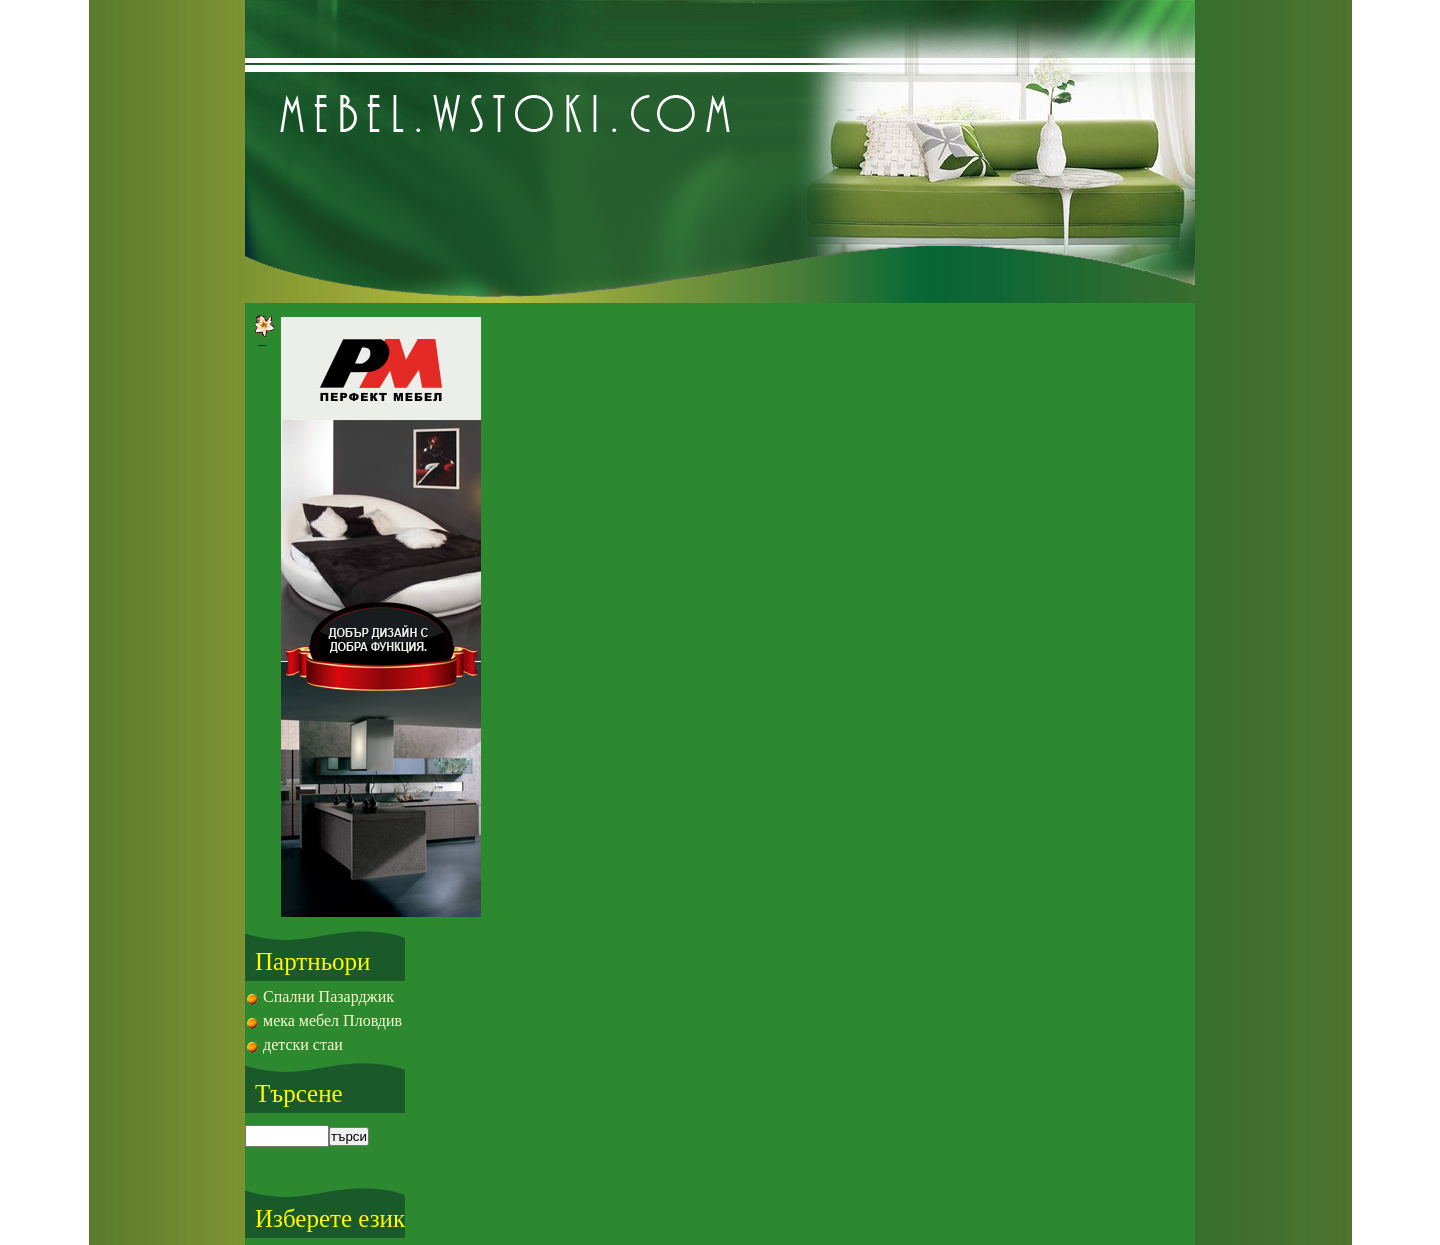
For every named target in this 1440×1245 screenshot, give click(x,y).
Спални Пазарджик (328, 996)
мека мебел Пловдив (332, 1020)
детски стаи (303, 1044)
